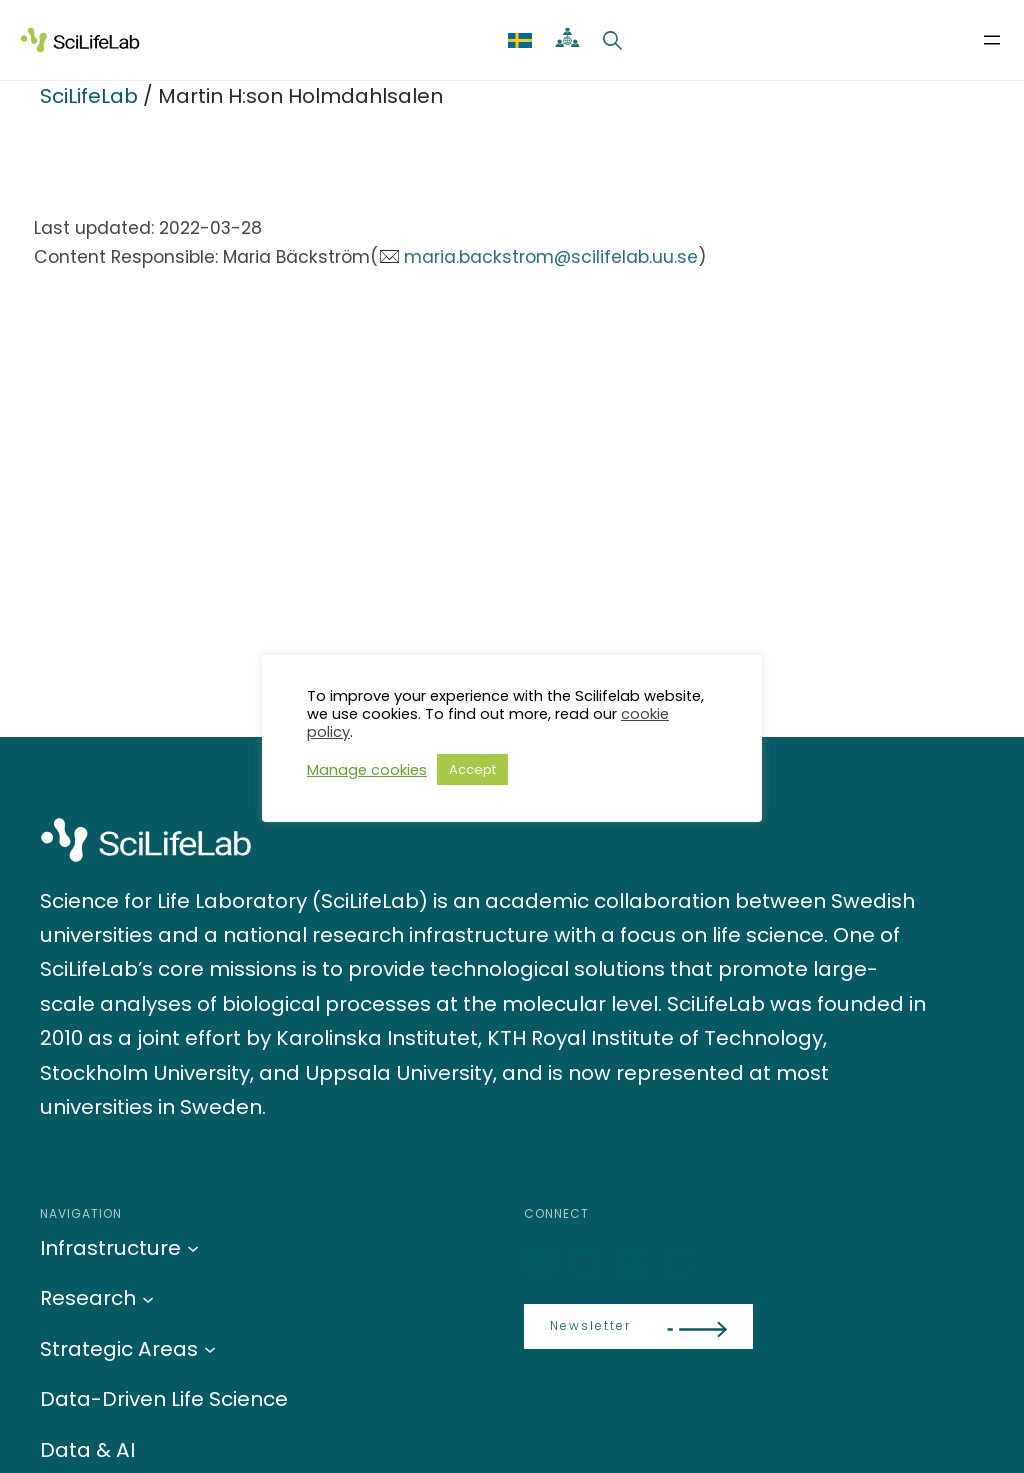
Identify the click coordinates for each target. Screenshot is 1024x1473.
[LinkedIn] (542, 1263)
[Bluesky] (588, 1263)
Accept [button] (472, 769)
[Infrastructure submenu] (193, 1248)
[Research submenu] (148, 1298)
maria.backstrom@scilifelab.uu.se (551, 257)
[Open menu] (992, 40)
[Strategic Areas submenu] (210, 1349)
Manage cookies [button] (367, 770)
